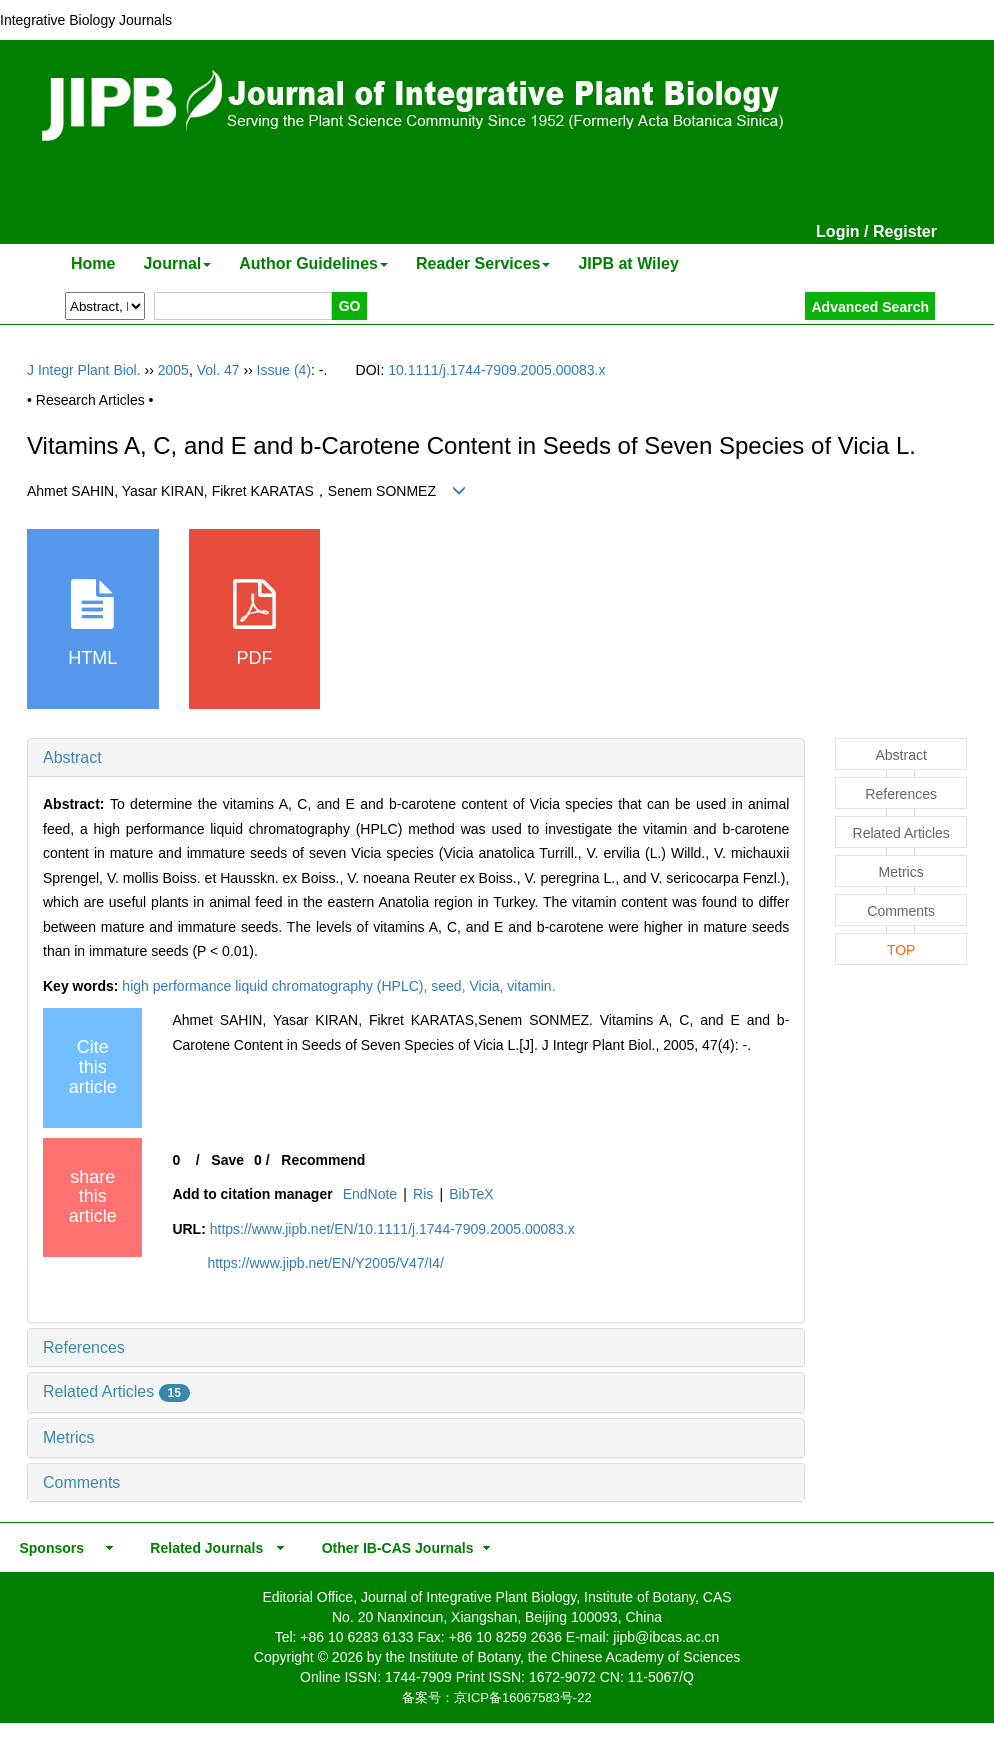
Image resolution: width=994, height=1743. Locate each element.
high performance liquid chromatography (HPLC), (276, 986)
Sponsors (48, 1548)
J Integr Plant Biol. (84, 370)
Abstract (72, 757)
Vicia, (488, 986)
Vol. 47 (218, 370)
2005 (173, 370)
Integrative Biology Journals (86, 20)
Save (227, 1160)
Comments (81, 1482)
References (84, 1347)
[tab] (416, 758)
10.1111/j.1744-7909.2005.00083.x (496, 370)
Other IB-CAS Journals (391, 1548)
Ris (423, 1194)
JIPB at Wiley (628, 263)
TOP (901, 950)
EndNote (370, 1194)
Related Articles (116, 1391)
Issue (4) (284, 370)
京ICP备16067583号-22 (522, 1697)
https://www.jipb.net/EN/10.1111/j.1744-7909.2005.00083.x (392, 1229)
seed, (450, 986)
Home (93, 263)
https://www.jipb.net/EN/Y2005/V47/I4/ (325, 1263)
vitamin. (531, 986)
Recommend (323, 1160)
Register (905, 231)
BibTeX (471, 1194)
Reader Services (483, 263)
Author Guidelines (313, 263)
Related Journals (203, 1548)
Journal (177, 263)
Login (838, 231)
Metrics (69, 1437)
